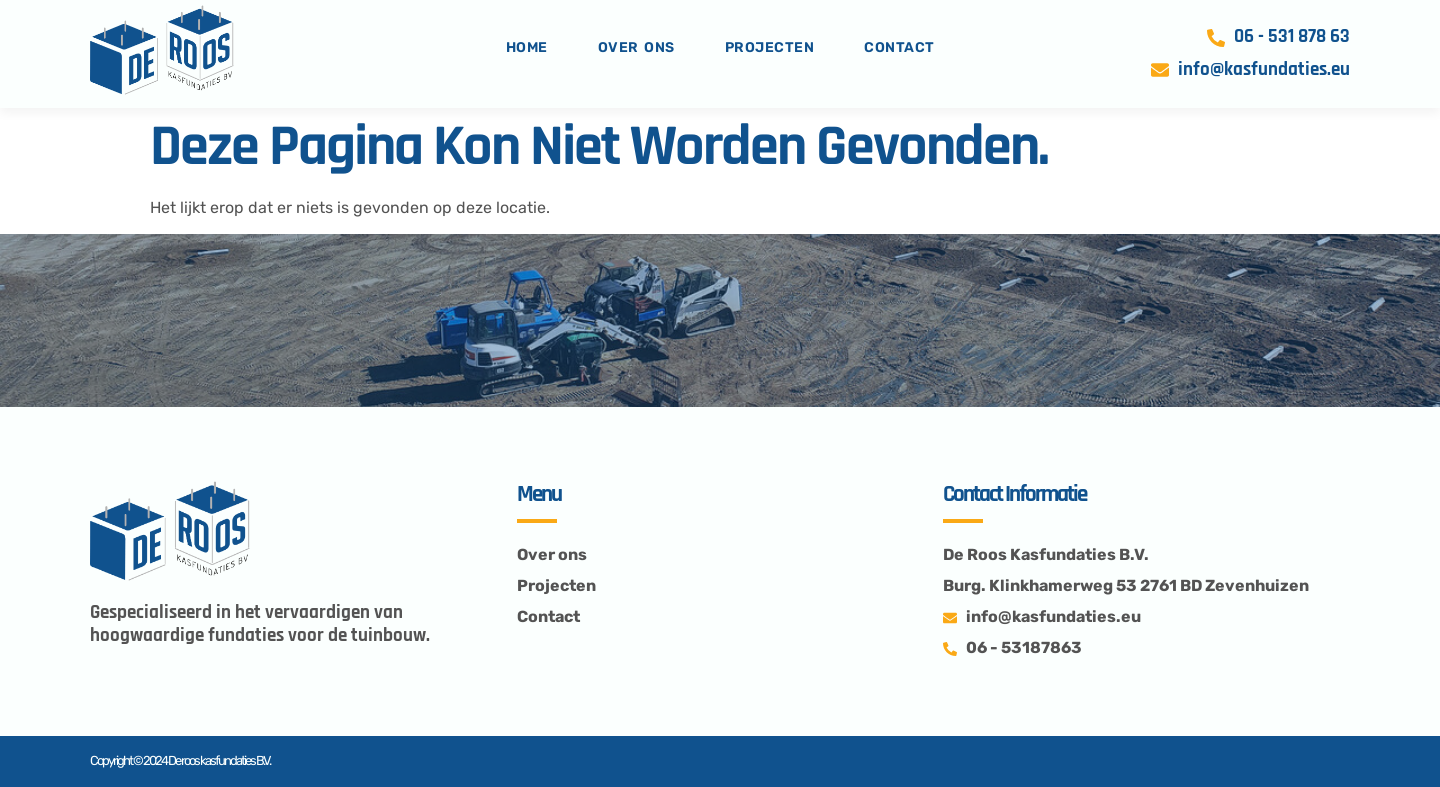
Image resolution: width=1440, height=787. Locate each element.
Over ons (636, 47)
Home (527, 47)
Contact (899, 47)
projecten (770, 47)
